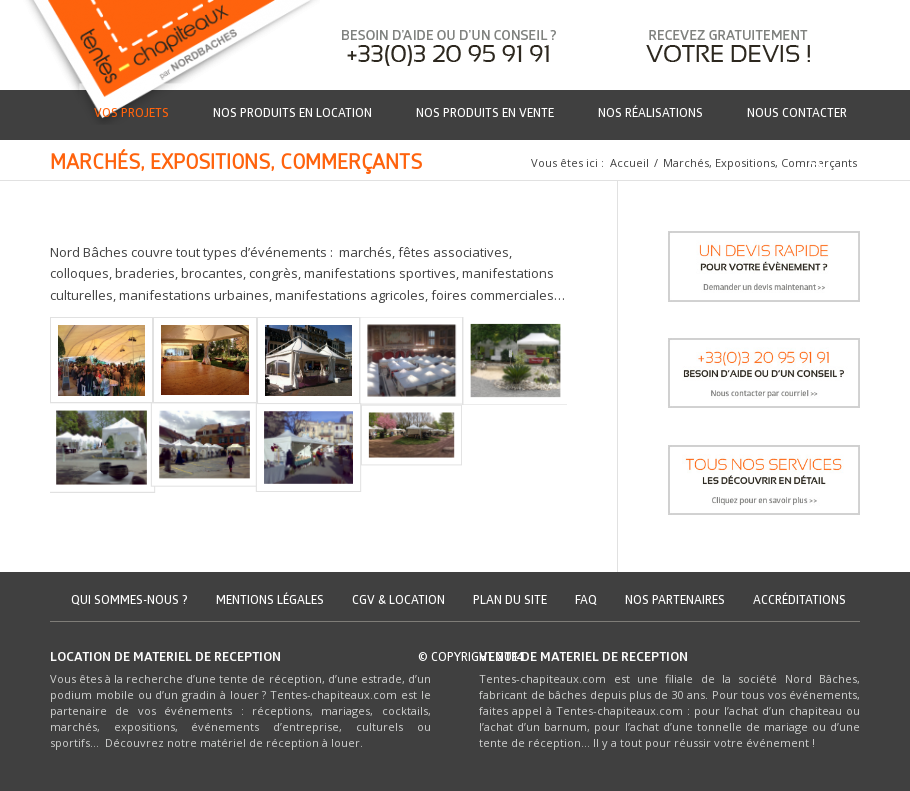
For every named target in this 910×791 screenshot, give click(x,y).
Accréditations (799, 601)
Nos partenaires (675, 601)
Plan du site (510, 601)
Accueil (629, 162)
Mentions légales (270, 601)
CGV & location (398, 601)
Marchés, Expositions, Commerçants (236, 165)
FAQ (586, 601)
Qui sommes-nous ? (129, 601)
